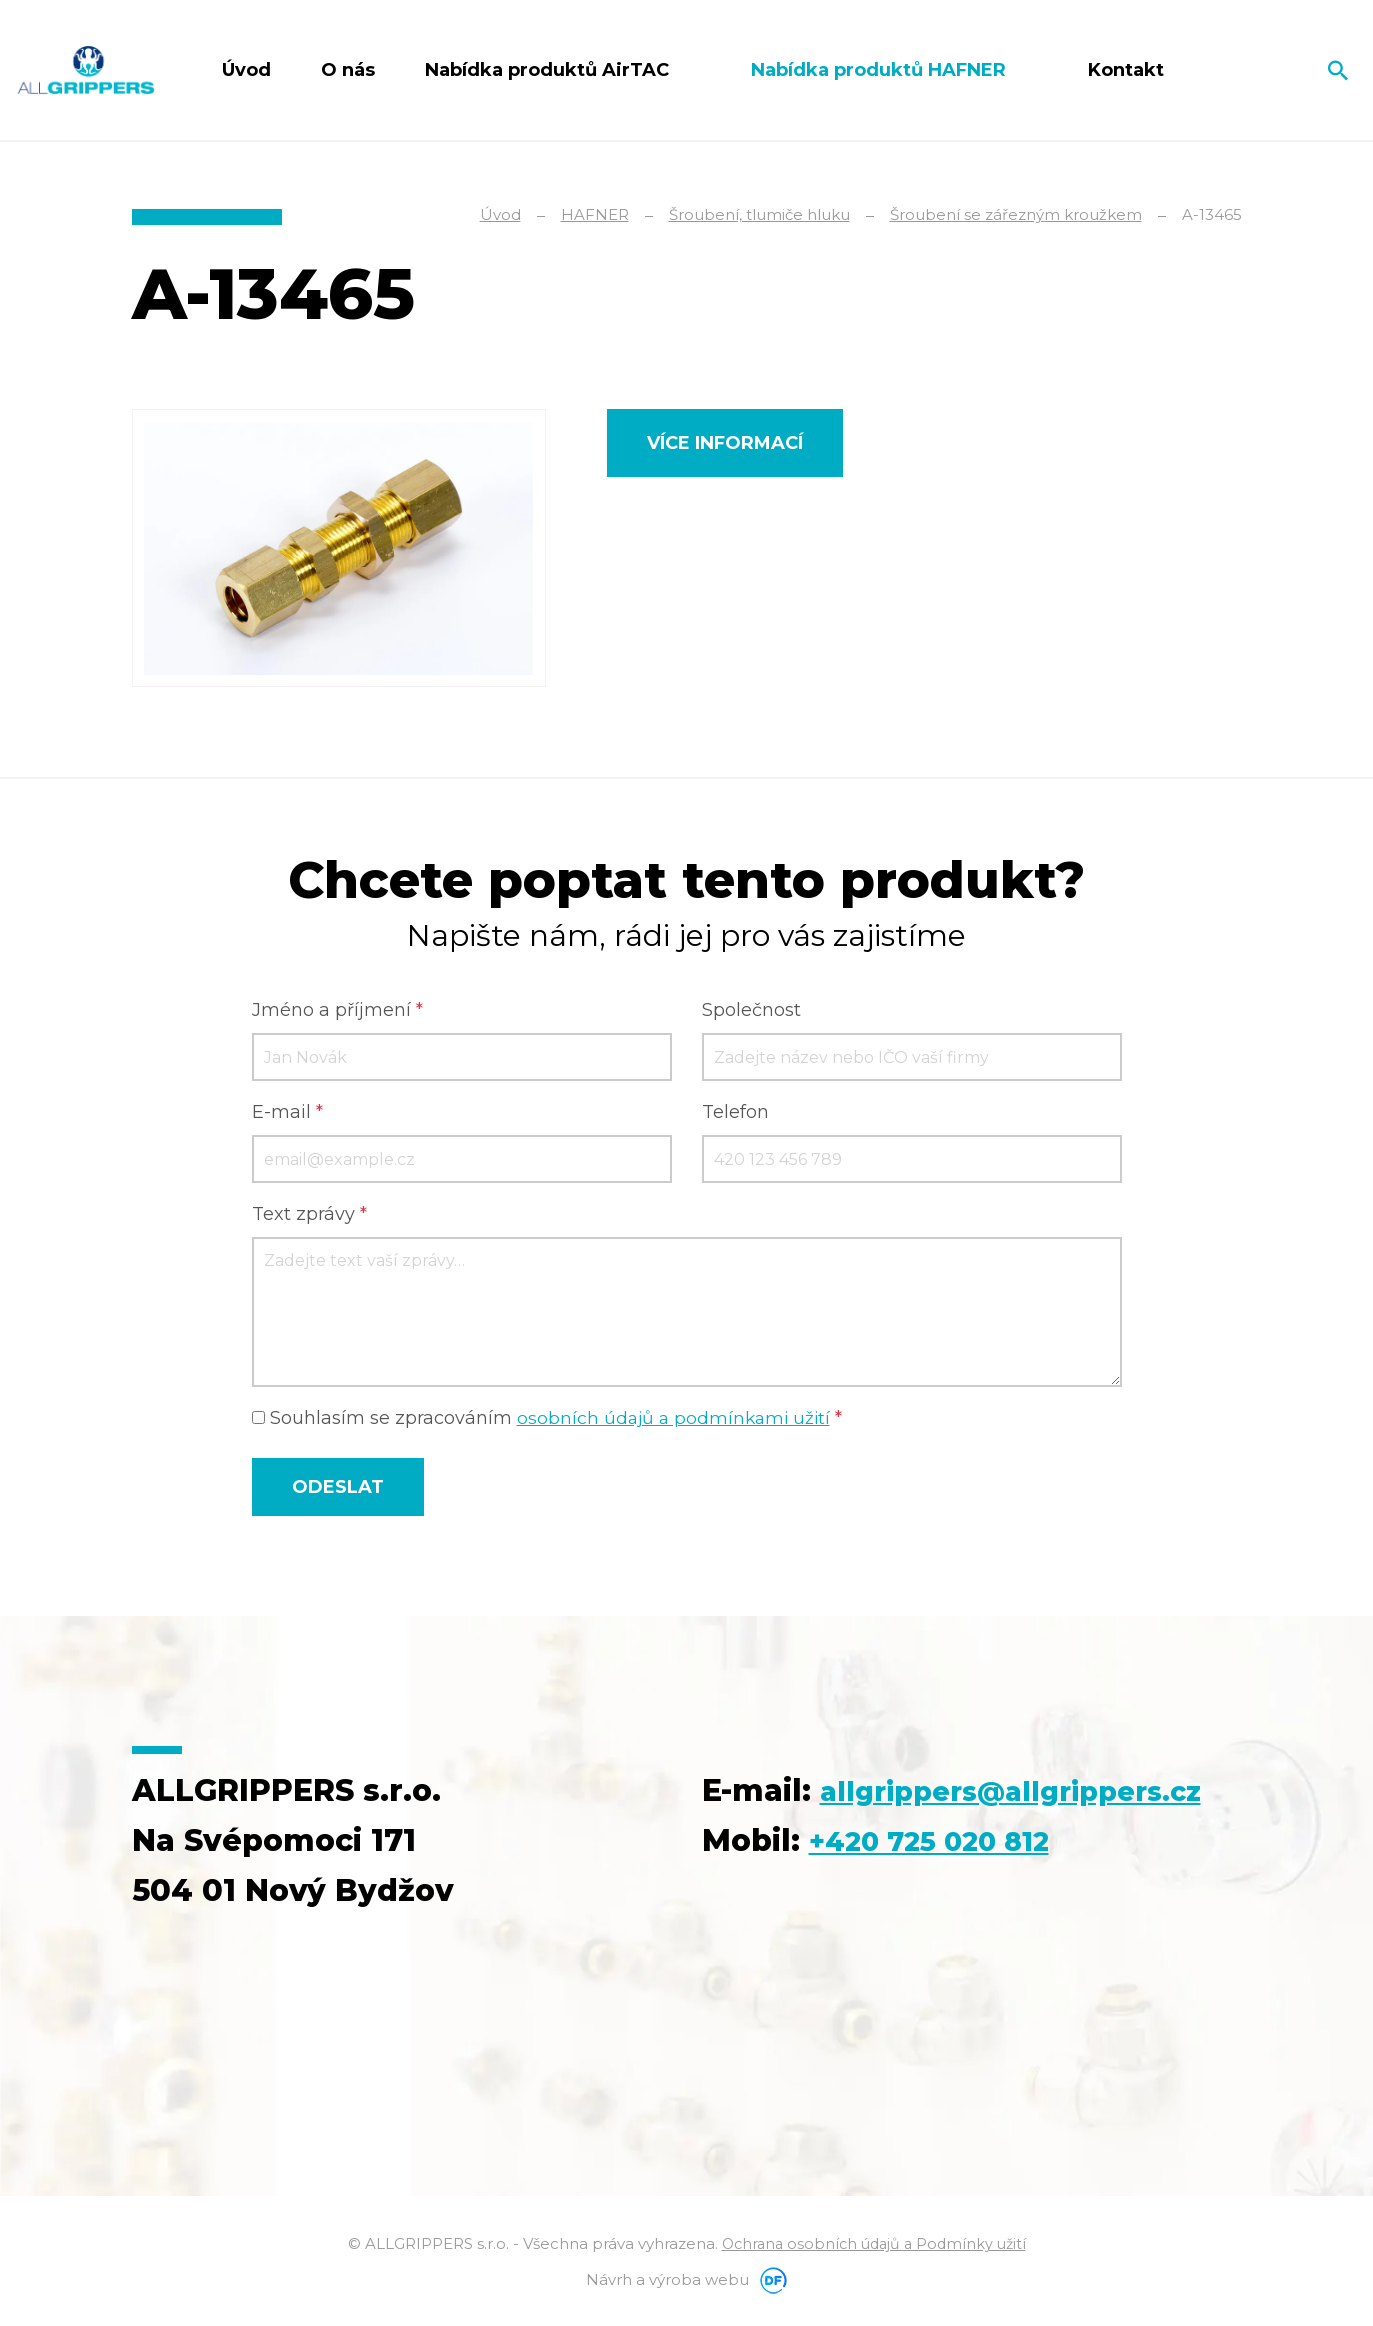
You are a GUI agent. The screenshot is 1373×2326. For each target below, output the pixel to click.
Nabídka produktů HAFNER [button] (881, 70)
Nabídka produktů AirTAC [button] (549, 70)
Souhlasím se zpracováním (550, 1421)
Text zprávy (309, 1217)
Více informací (725, 443)
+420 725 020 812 (945, 1893)
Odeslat (338, 1490)
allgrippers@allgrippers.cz (916, 1843)
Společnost (751, 1013)
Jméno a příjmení (337, 1013)
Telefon (735, 1115)
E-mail (287, 1115)
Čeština (1265, 70)
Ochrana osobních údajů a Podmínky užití (874, 2246)
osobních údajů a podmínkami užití (677, 1421)
